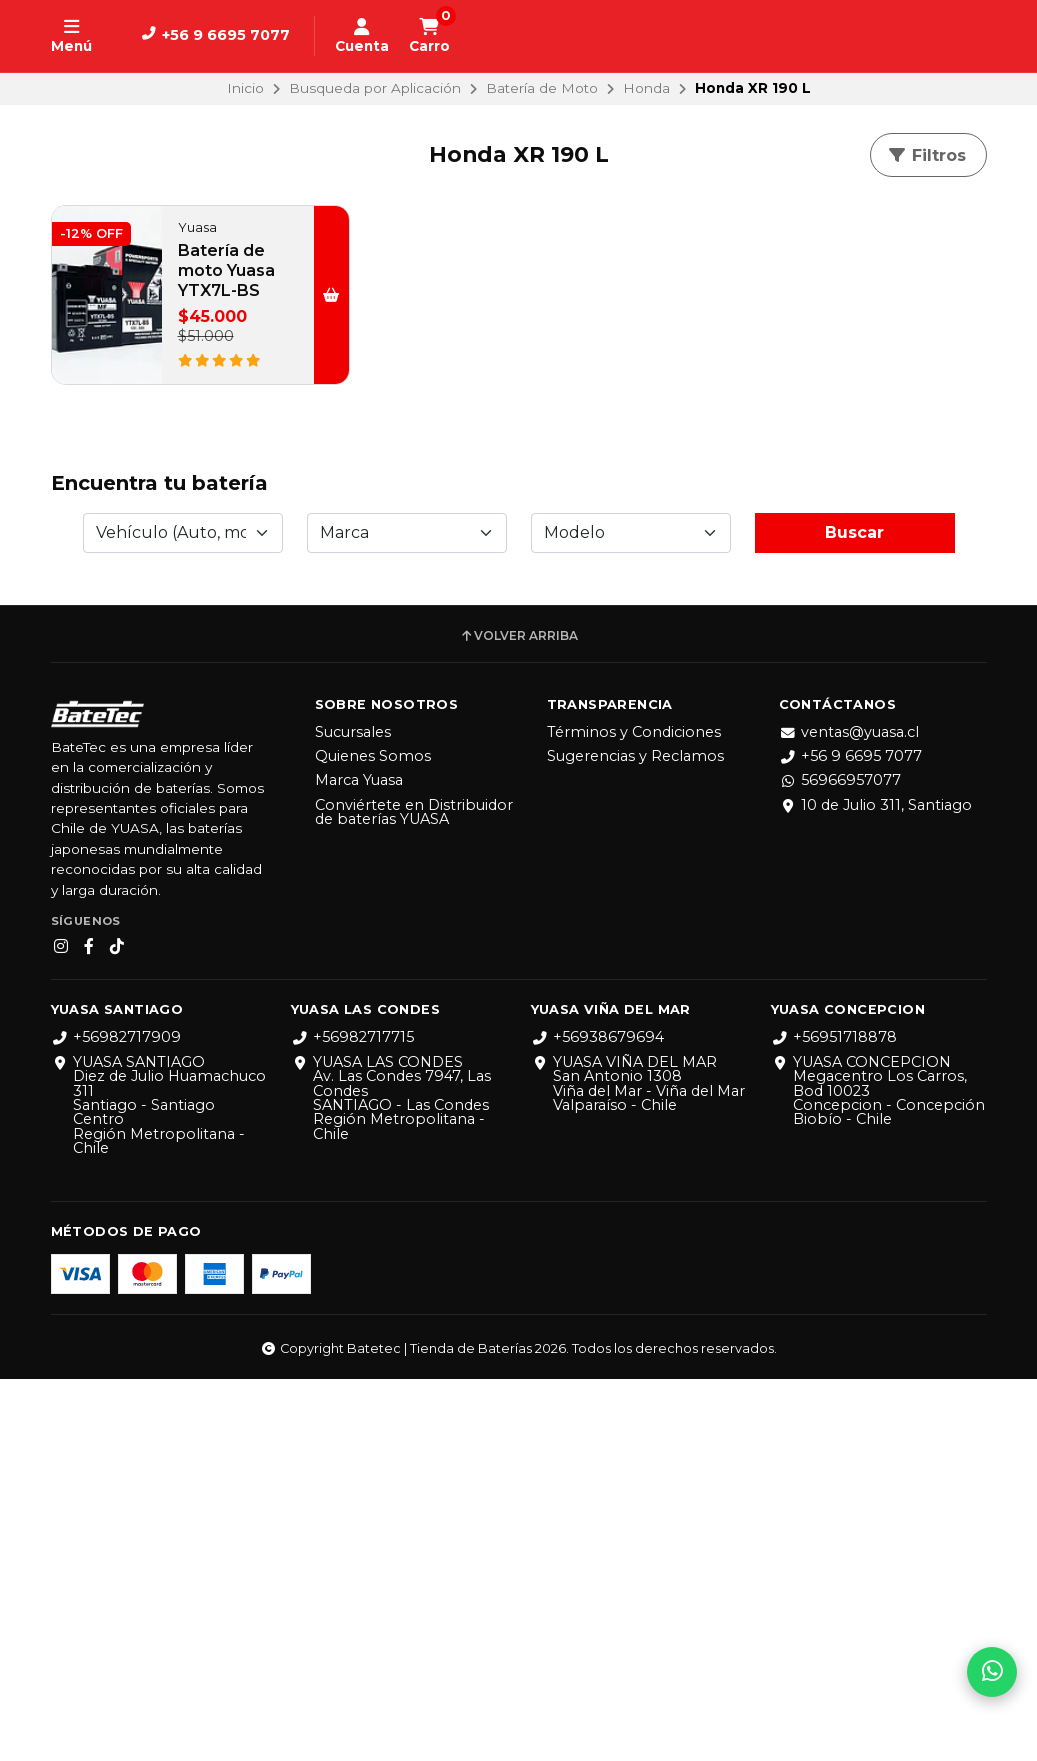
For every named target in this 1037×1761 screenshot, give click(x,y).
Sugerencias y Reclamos (635, 1138)
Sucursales (353, 1114)
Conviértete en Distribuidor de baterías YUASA (414, 1194)
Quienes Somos (373, 1138)
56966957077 (840, 1162)
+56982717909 (116, 1419)
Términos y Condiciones (634, 1114)
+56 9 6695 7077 (850, 1138)
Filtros (926, 155)
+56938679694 (597, 1419)
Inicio (245, 88)
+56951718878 (834, 1419)
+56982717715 (352, 1419)
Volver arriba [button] (518, 1018)
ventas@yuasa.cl (849, 1114)
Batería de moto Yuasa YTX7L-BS (226, 270)
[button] (327, 295)
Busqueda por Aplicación (375, 88)
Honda (646, 88)
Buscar (854, 914)
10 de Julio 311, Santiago (875, 1187)
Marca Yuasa (359, 1162)
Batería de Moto (542, 88)
